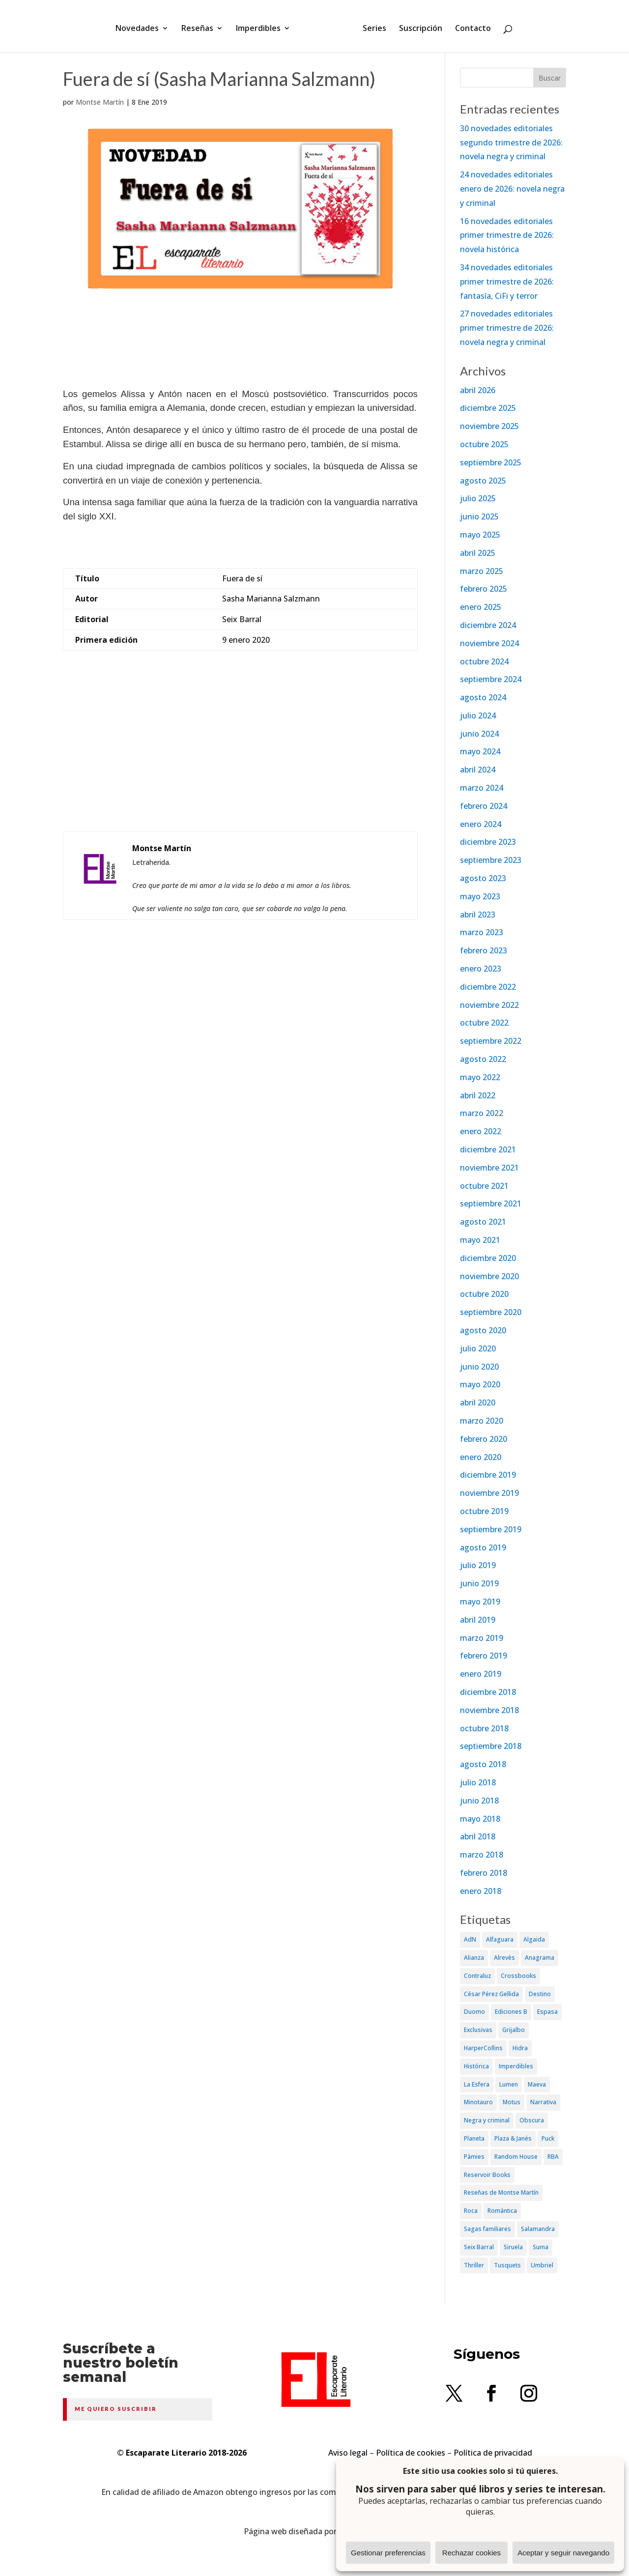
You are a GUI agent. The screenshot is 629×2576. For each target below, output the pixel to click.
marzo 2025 (481, 571)
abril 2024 (477, 769)
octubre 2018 (484, 1728)
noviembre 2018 (489, 1710)
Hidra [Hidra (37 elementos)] (520, 2048)
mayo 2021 (480, 1239)
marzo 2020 (481, 1420)
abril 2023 (477, 914)
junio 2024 (479, 733)
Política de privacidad (493, 2452)
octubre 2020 (484, 1293)
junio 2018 (479, 1800)
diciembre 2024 (488, 625)
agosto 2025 (483, 480)
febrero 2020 (483, 1438)
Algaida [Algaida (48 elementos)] (534, 1939)
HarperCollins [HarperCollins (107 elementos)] (483, 2048)
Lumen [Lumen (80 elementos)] (508, 2084)
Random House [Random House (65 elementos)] (516, 2156)
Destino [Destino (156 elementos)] (540, 1994)
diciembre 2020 (488, 1258)
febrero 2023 (483, 950)
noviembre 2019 (489, 1493)
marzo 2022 (481, 1113)
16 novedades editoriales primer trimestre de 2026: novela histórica (507, 235)
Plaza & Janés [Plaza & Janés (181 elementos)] (513, 2138)
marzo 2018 (481, 1854)
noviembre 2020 (489, 1276)
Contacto (469, 26)
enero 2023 (480, 968)
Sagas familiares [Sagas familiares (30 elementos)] (487, 2229)
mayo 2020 (480, 1384)
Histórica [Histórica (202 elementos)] (476, 2066)
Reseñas (201, 26)
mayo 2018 (480, 1818)
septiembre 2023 (490, 860)
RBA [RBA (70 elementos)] (553, 2156)
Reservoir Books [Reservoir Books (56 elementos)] (487, 2175)
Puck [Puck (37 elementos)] (548, 2138)
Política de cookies (410, 2452)
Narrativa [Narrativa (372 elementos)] (543, 2102)
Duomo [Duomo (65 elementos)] (474, 2011)
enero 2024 (480, 824)
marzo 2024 (481, 787)
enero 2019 (480, 1673)
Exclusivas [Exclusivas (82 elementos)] (478, 2030)
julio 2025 (478, 498)
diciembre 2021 (488, 1149)
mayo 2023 (480, 896)
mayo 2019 (480, 1601)
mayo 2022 (480, 1077)
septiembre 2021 (490, 1203)
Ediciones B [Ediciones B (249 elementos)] (511, 2011)
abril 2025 (477, 552)
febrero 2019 (483, 1655)
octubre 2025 (484, 444)
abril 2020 (477, 1402)
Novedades (140, 26)
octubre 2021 (484, 1185)
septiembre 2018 (490, 1746)
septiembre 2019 (490, 1529)
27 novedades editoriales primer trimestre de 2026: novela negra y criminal (507, 327)
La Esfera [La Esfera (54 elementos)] (476, 2084)
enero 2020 (480, 1457)
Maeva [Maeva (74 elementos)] (537, 2084)
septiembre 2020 (490, 1312)
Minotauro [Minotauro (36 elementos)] (478, 2102)
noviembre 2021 (489, 1167)
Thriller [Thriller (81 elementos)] (474, 2265)
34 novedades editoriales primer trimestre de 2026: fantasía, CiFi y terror (507, 281)
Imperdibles (261, 26)
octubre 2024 (484, 661)
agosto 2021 (483, 1221)
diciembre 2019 (488, 1474)
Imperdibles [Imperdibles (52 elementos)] (516, 2066)
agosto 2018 (483, 1764)
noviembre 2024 (489, 643)
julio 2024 (478, 715)
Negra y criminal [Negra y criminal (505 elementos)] (487, 2120)
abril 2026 (477, 390)
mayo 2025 (480, 534)
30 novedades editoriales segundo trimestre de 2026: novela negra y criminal (511, 142)
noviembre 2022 (489, 1005)
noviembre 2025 (489, 426)
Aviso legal (348, 2452)
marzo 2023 (481, 932)
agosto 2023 (483, 878)
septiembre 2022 (490, 1040)
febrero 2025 (483, 588)
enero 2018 (480, 1891)
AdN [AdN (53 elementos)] (470, 1939)
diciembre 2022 (488, 986)
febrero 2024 (483, 806)
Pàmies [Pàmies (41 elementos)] (474, 2156)
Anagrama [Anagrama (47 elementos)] (539, 1957)
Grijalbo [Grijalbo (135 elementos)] (513, 2030)
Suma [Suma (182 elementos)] (540, 2247)
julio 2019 (478, 1565)
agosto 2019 (483, 1547)
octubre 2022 (484, 1022)
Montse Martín (100, 102)
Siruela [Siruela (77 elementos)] (513, 2247)
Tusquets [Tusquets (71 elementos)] (507, 2265)
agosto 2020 (483, 1330)
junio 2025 (479, 516)
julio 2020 (478, 1348)
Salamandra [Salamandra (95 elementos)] (538, 2229)
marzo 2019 (481, 1637)
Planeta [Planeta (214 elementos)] (474, 2138)
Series (371, 26)
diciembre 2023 (488, 841)
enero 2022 (480, 1131)
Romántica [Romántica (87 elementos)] (502, 2210)
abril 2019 (477, 1619)
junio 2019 (479, 1583)
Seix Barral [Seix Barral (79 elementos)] (479, 2247)
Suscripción (417, 26)
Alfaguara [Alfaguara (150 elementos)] (500, 1939)
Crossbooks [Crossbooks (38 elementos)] (518, 1976)
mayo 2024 (480, 751)
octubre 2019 (484, 1511)
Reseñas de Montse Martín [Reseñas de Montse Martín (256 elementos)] (501, 2192)
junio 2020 (479, 1366)
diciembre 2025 (488, 407)
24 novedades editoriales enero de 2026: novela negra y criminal (512, 188)
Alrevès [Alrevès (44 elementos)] (504, 1957)
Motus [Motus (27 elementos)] (511, 2102)
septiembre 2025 (490, 462)
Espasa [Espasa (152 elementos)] (547, 2011)
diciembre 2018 (488, 1692)
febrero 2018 (483, 1872)
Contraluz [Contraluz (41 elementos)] (477, 1976)
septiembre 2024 (490, 679)
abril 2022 (477, 1095)
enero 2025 (480, 606)
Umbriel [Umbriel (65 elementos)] (542, 2265)
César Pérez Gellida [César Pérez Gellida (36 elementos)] (491, 1994)
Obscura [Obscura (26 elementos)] (531, 2120)
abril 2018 (477, 1836)
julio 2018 (478, 1782)
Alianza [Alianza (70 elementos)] (474, 1957)
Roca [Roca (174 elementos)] (471, 2210)
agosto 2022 (483, 1059)
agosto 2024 (483, 697)
